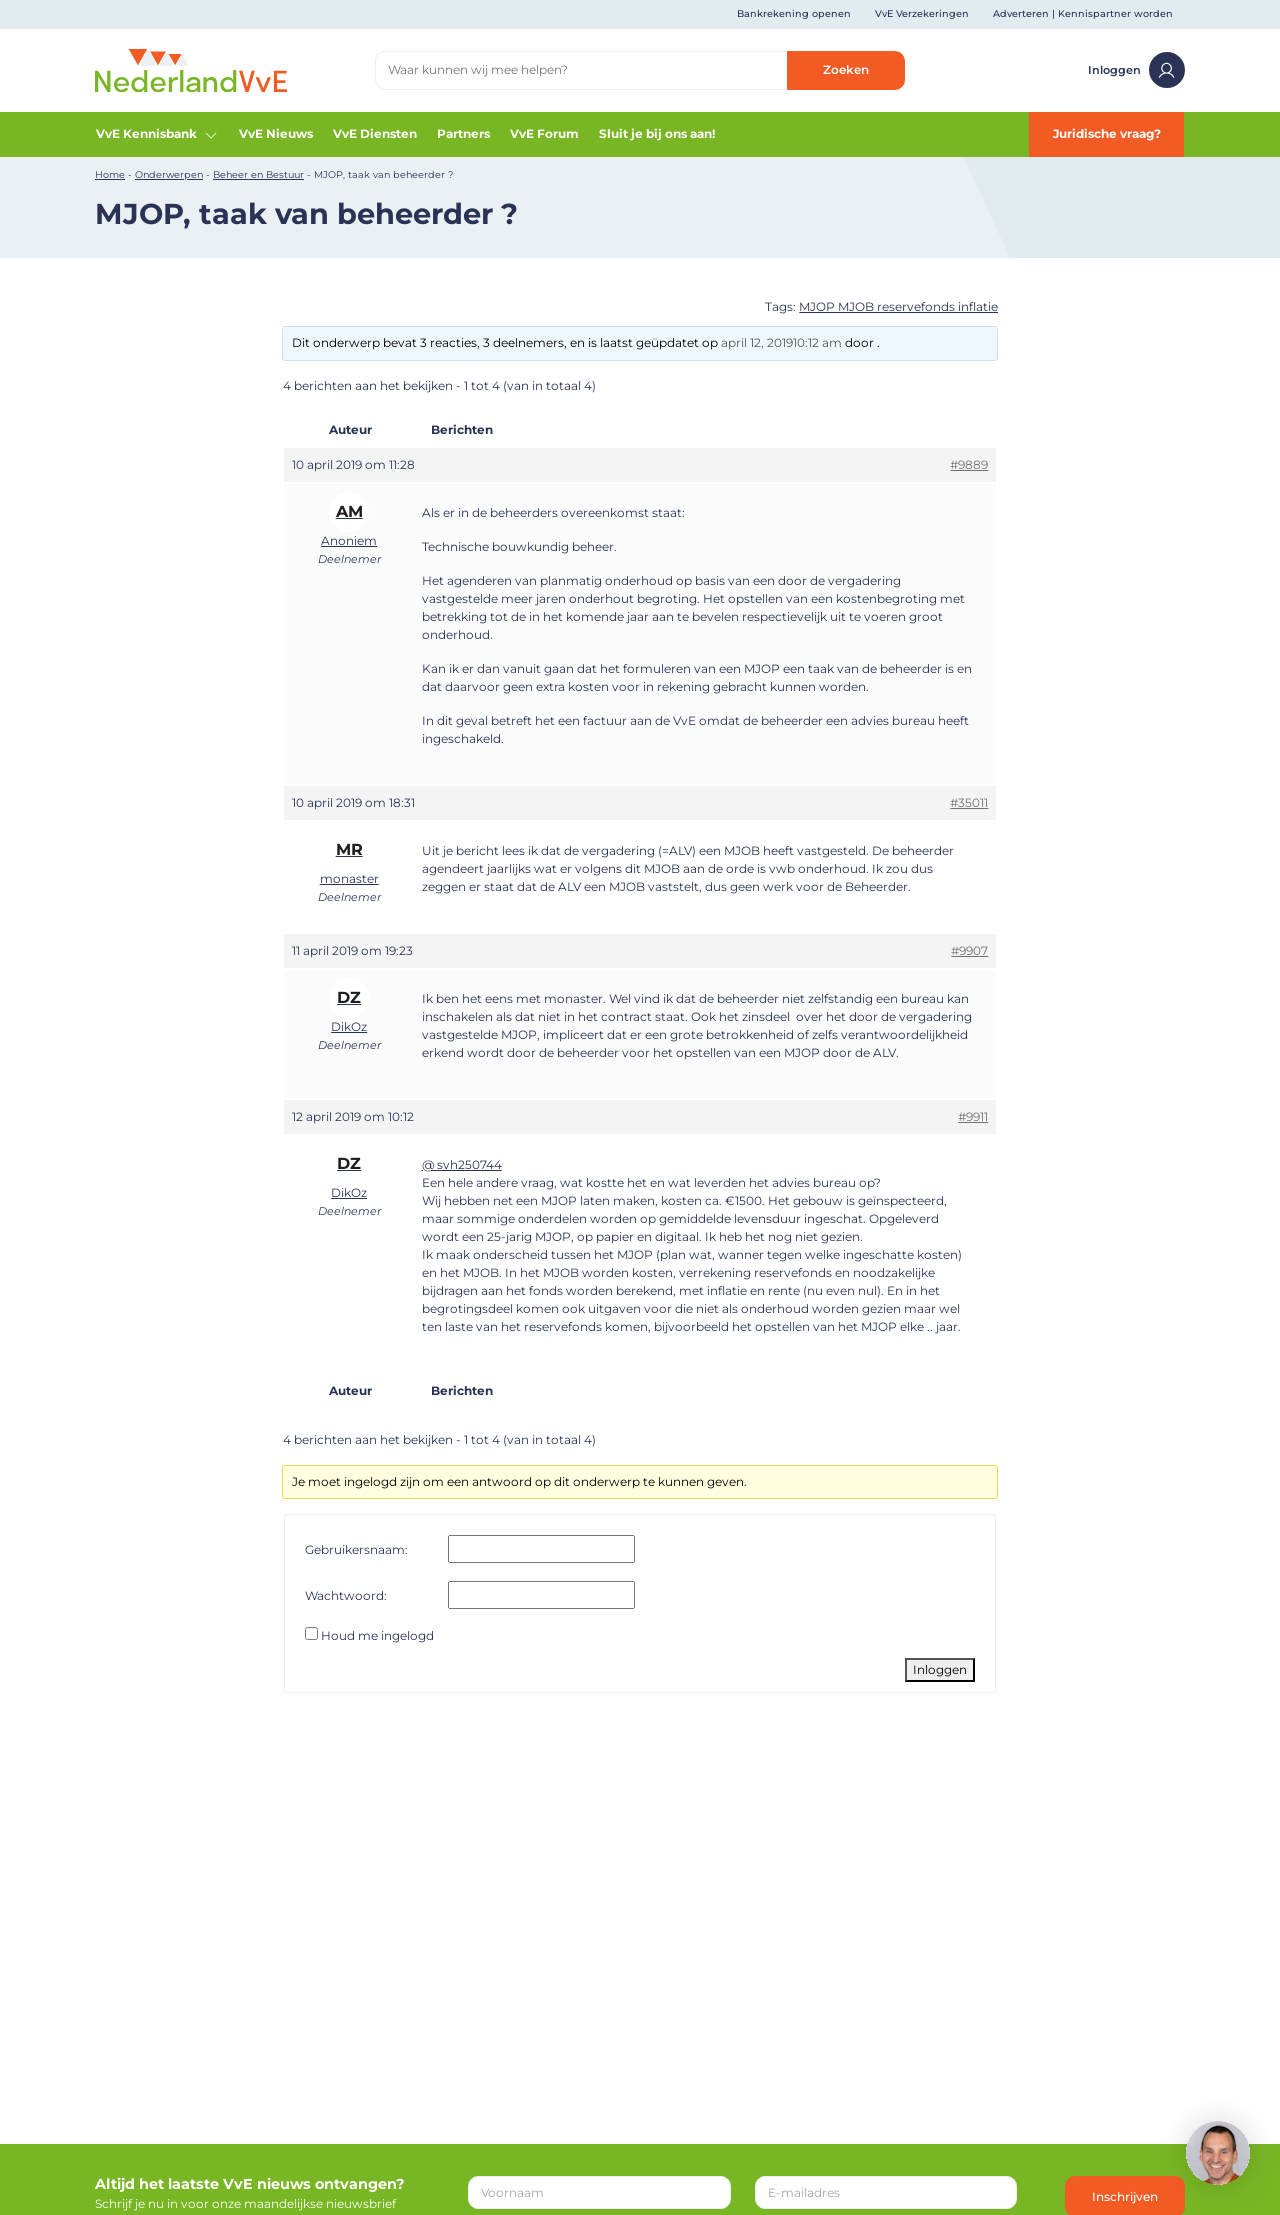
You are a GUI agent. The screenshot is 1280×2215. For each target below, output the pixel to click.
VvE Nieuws (276, 133)
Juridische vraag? (1107, 133)
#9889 (969, 464)
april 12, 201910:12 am (781, 342)
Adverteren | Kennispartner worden (1083, 13)
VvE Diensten (375, 133)
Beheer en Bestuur (258, 174)
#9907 (969, 950)
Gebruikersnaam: (356, 1549)
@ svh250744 (462, 1164)
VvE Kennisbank (157, 134)
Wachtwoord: (346, 1595)
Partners (463, 133)
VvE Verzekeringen (922, 13)
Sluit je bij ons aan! (657, 133)
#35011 (969, 802)
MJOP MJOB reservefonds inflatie (898, 306)
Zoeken (846, 69)
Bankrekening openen (794, 13)
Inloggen (1136, 70)
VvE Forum (544, 133)
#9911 (973, 1116)
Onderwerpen (169, 174)
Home (110, 174)
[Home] (191, 69)
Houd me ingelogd (377, 1635)
